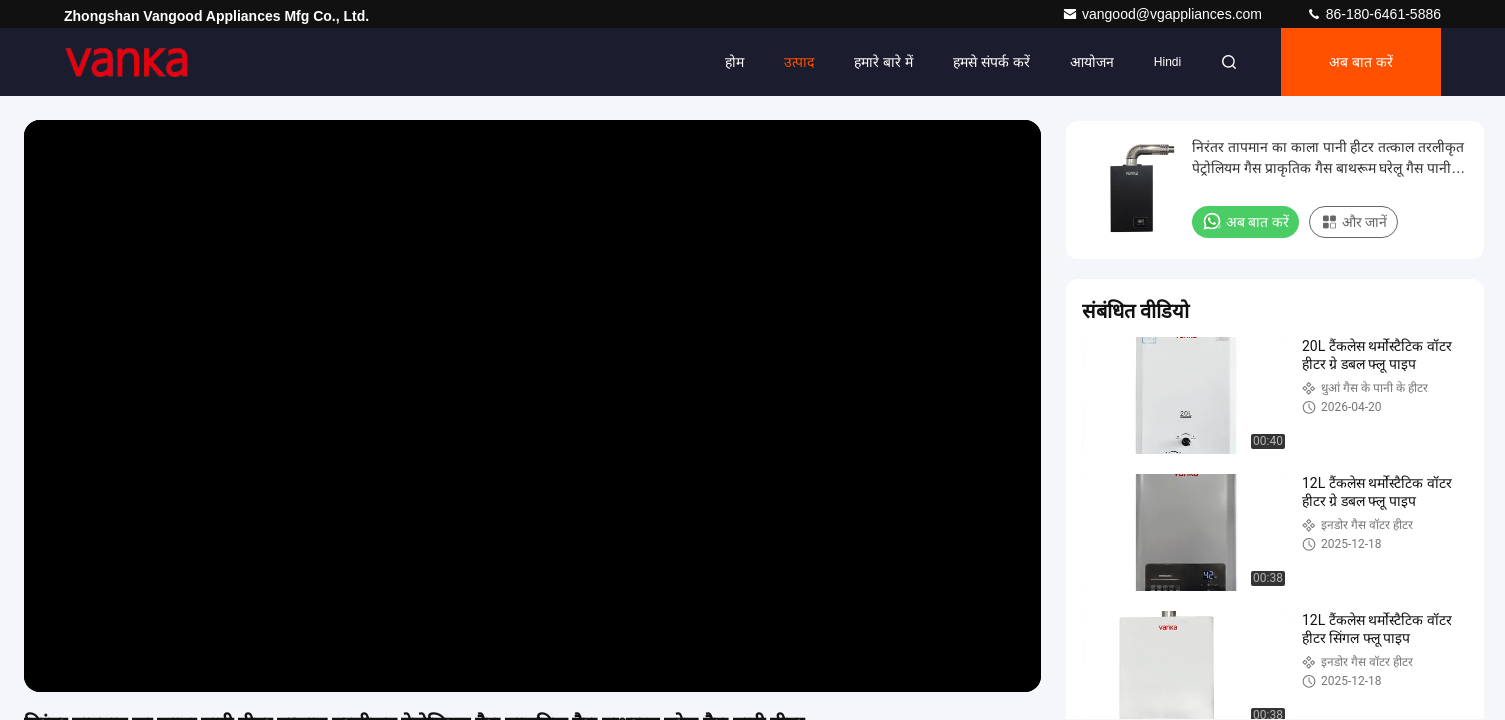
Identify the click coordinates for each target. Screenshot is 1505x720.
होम (734, 62)
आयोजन (1092, 62)
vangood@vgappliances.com (1164, 14)
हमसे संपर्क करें (991, 62)
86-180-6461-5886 (1373, 14)
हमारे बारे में (883, 62)
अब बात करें (1361, 62)
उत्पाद (799, 62)
